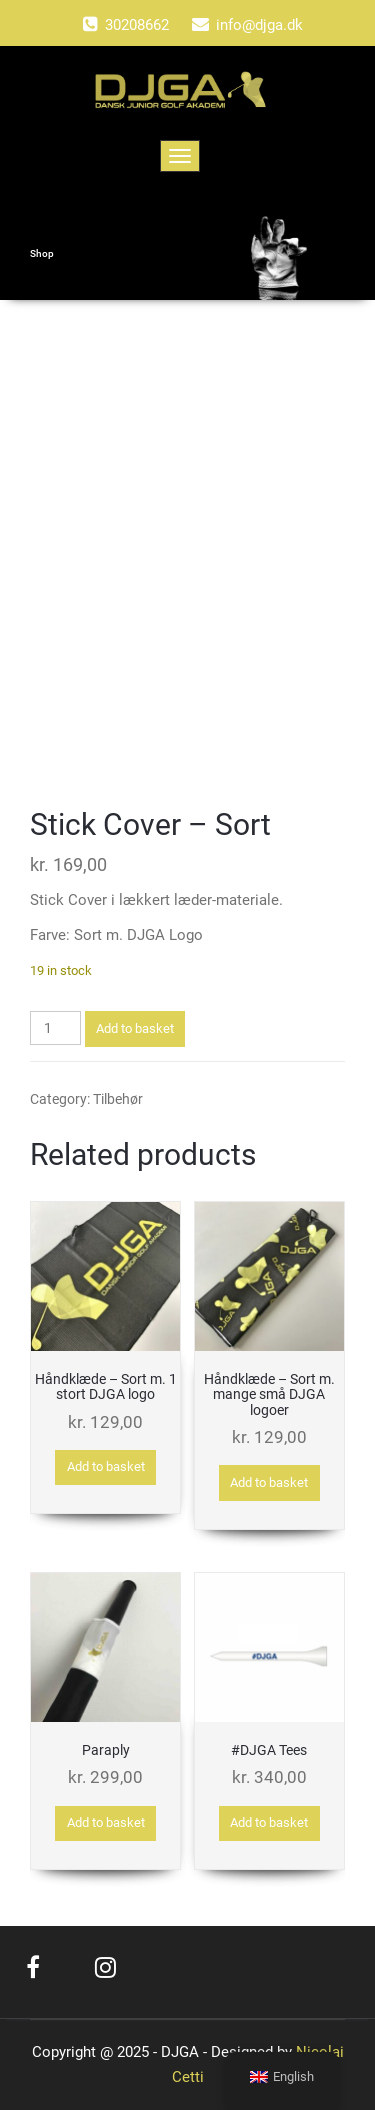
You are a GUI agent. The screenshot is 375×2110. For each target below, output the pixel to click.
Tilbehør (118, 1099)
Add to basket (135, 1028)
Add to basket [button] (106, 1466)
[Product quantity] (55, 1028)
